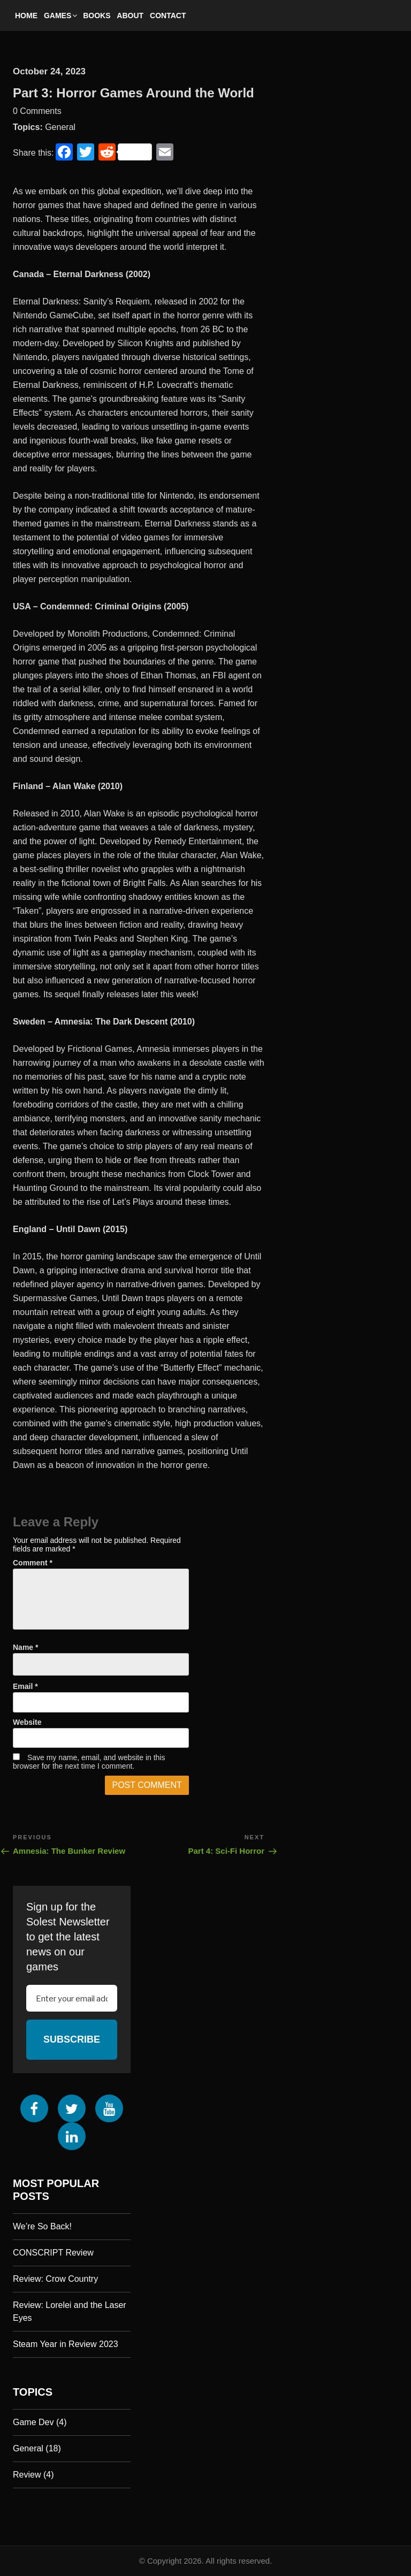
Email (25, 1686)
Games (61, 15)
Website (27, 1722)
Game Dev (33, 2422)
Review (27, 2474)
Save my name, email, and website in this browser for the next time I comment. (89, 1761)
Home (26, 15)
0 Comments (37, 111)
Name (25, 1647)
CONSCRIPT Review (53, 2252)
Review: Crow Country (55, 2278)
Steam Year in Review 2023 (65, 2344)
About (130, 15)
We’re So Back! (42, 2226)
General (60, 127)
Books (96, 15)
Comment (32, 1562)
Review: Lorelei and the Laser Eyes (69, 2311)
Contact (168, 15)
